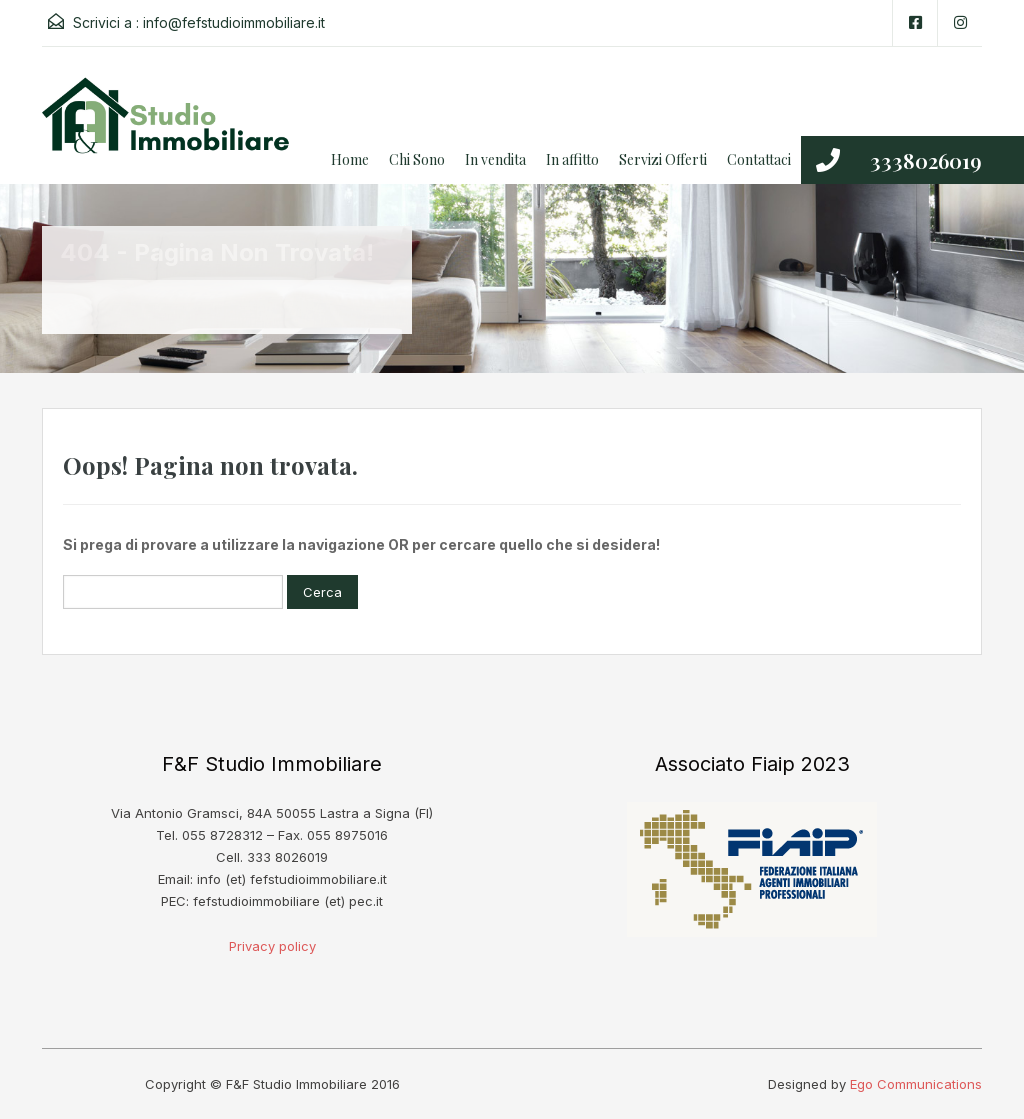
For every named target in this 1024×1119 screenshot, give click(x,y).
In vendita (495, 159)
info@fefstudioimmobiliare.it (234, 22)
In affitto (572, 159)
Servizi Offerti (663, 159)
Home (350, 159)
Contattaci (759, 159)
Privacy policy (272, 946)
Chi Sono (417, 159)
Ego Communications (916, 1084)
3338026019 (926, 160)
